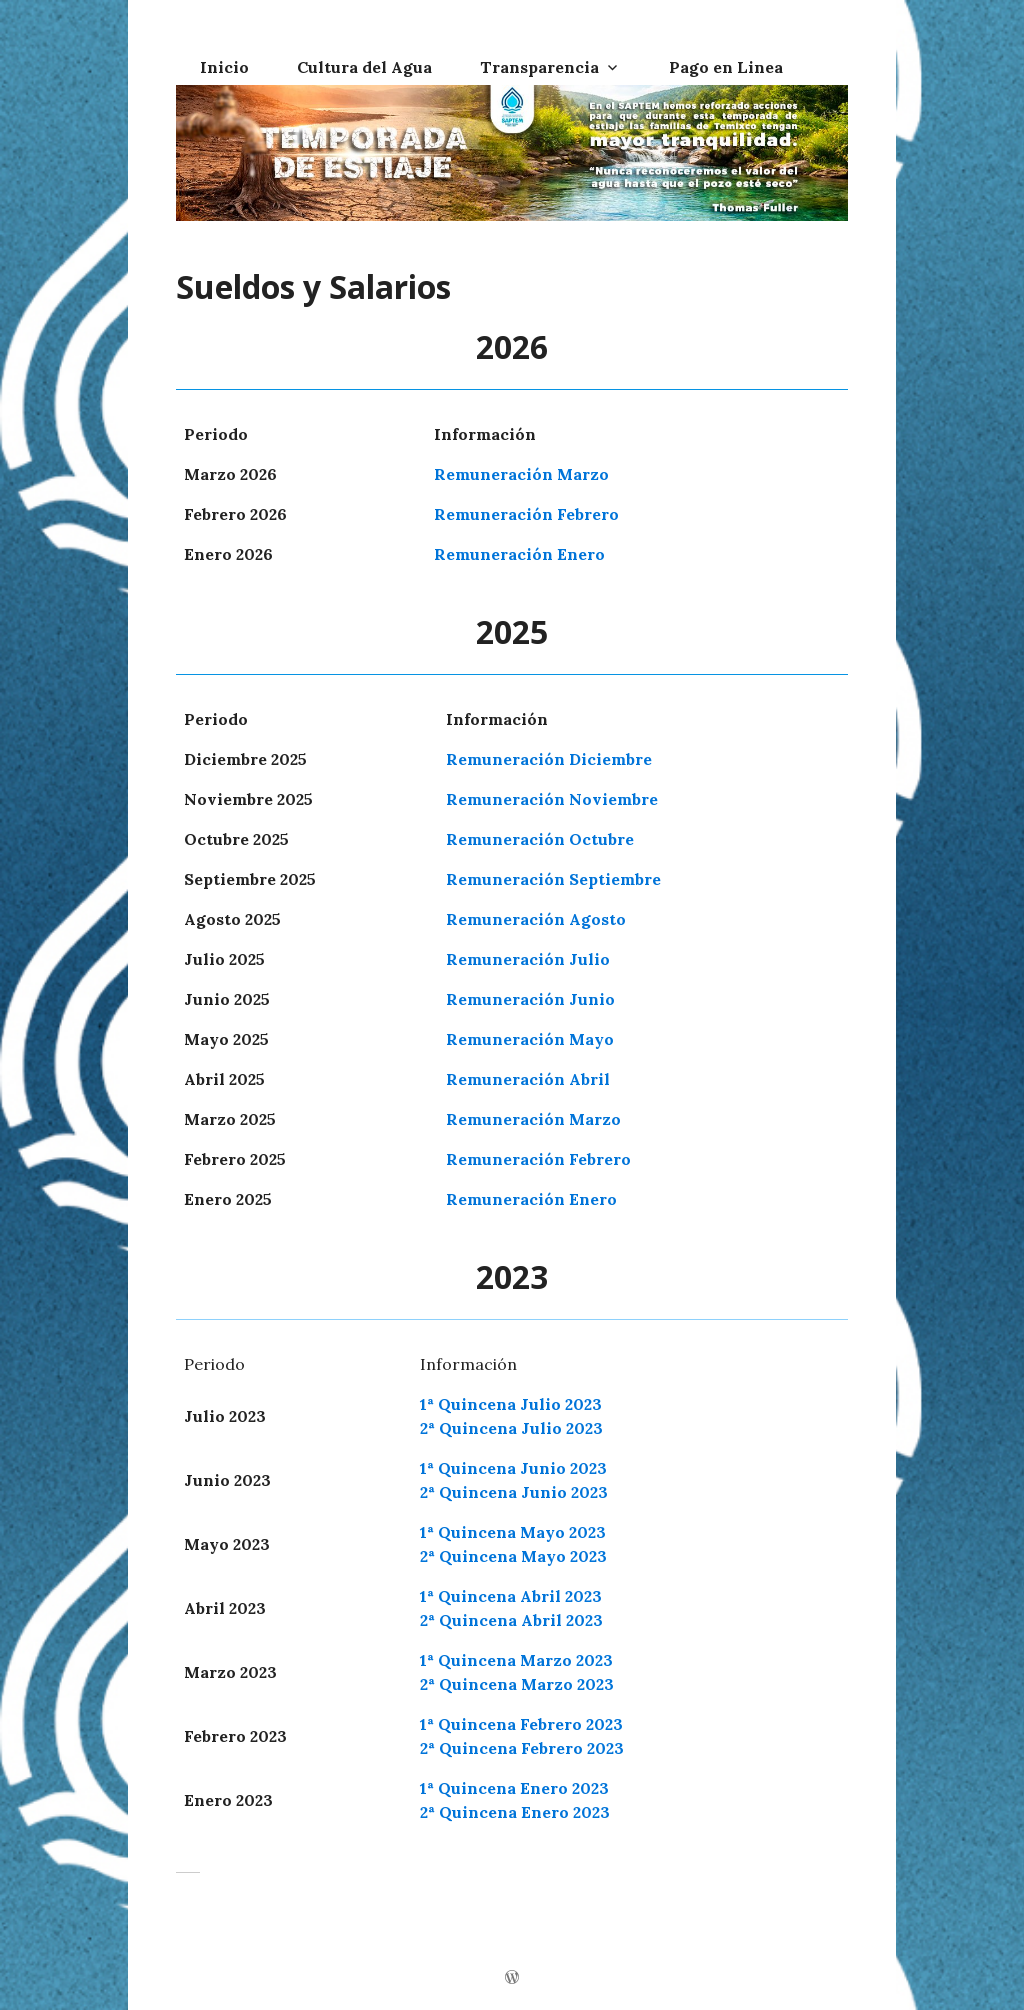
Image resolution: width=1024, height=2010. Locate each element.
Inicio (224, 67)
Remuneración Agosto (536, 919)
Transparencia (539, 67)
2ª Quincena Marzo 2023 (517, 1684)
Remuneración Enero (519, 554)
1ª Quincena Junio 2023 (513, 1468)
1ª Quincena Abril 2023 (511, 1596)
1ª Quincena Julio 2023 (511, 1404)
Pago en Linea (726, 67)
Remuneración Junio (530, 999)
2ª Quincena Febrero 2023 (522, 1748)
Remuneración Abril (528, 1079)
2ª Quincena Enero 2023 (515, 1812)
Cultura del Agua (364, 67)
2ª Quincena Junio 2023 (514, 1492)
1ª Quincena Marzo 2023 (516, 1660)
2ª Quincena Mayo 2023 (513, 1556)
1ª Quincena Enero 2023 (514, 1788)
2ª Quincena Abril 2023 (511, 1620)
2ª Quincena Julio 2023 (511, 1428)
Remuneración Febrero (526, 514)
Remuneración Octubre (540, 839)
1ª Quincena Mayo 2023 (513, 1532)
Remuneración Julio (528, 959)
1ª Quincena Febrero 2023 (521, 1724)
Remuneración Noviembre (552, 799)
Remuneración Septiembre (553, 879)
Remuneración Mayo (530, 1039)
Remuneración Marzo (521, 474)
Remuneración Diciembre (549, 759)
